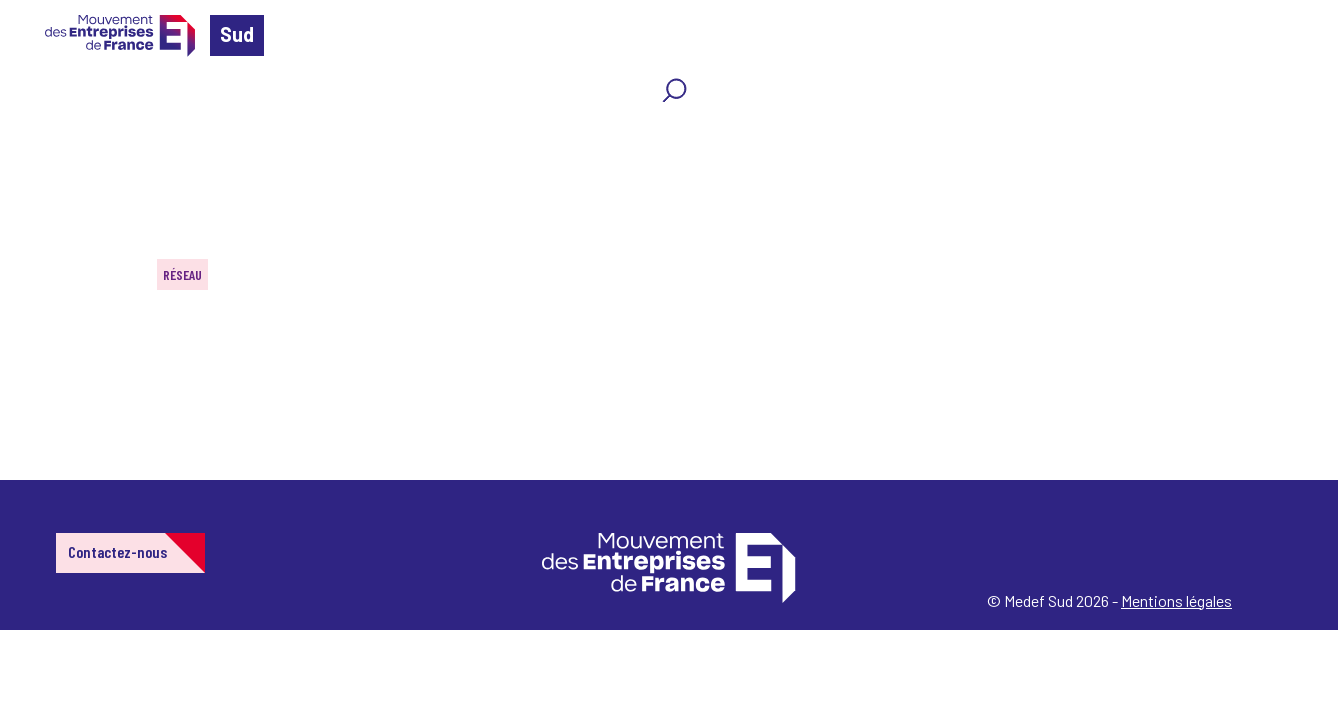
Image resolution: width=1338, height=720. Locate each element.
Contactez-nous (117, 551)
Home (44, 134)
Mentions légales (1176, 600)
